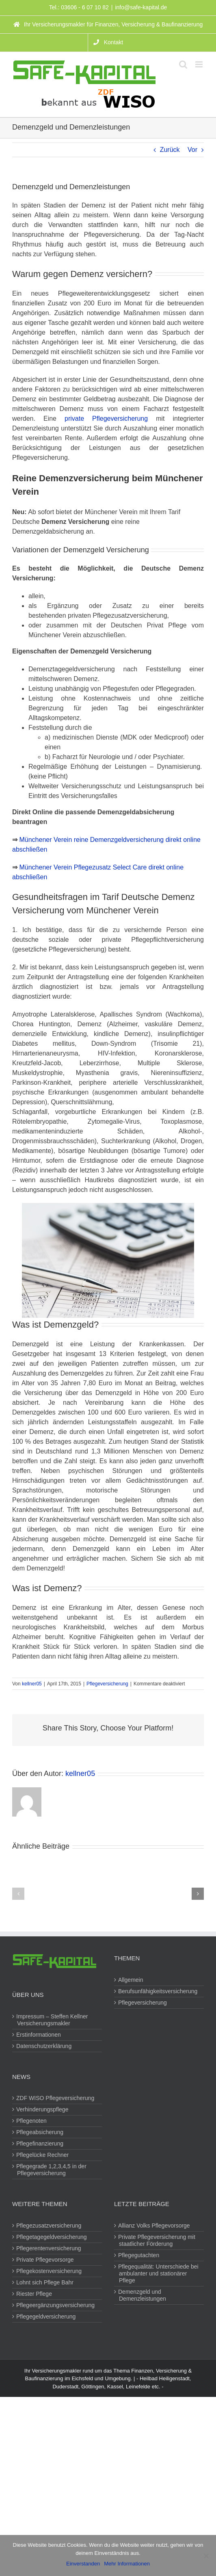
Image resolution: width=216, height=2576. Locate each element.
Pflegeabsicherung (40, 2132)
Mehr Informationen (127, 2564)
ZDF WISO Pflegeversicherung (55, 2098)
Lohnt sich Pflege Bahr (45, 2282)
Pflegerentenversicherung (49, 2248)
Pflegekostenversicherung (49, 2271)
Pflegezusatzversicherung (49, 2225)
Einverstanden (83, 2564)
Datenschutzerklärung (44, 2046)
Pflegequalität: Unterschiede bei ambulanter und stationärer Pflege (159, 2273)
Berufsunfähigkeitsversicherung (158, 1991)
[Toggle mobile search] (183, 64)
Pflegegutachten (139, 2255)
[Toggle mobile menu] (199, 64)
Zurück (170, 149)
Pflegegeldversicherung (46, 2316)
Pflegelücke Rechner (43, 2155)
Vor (192, 149)
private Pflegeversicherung (106, 418)
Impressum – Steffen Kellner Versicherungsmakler (52, 2020)
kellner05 (32, 1684)
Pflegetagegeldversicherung (52, 2237)
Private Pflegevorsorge (45, 2259)
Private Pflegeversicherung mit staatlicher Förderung (157, 2240)
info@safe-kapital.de (141, 7)
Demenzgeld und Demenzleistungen (142, 2295)
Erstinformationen (39, 2034)
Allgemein (131, 1980)
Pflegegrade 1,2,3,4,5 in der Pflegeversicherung (51, 2169)
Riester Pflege (34, 2293)
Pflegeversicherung (107, 1684)
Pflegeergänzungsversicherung (56, 2305)
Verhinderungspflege (42, 2109)
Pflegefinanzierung (40, 2143)
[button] (18, 1894)
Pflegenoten (32, 2120)
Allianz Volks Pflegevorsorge (154, 2225)
